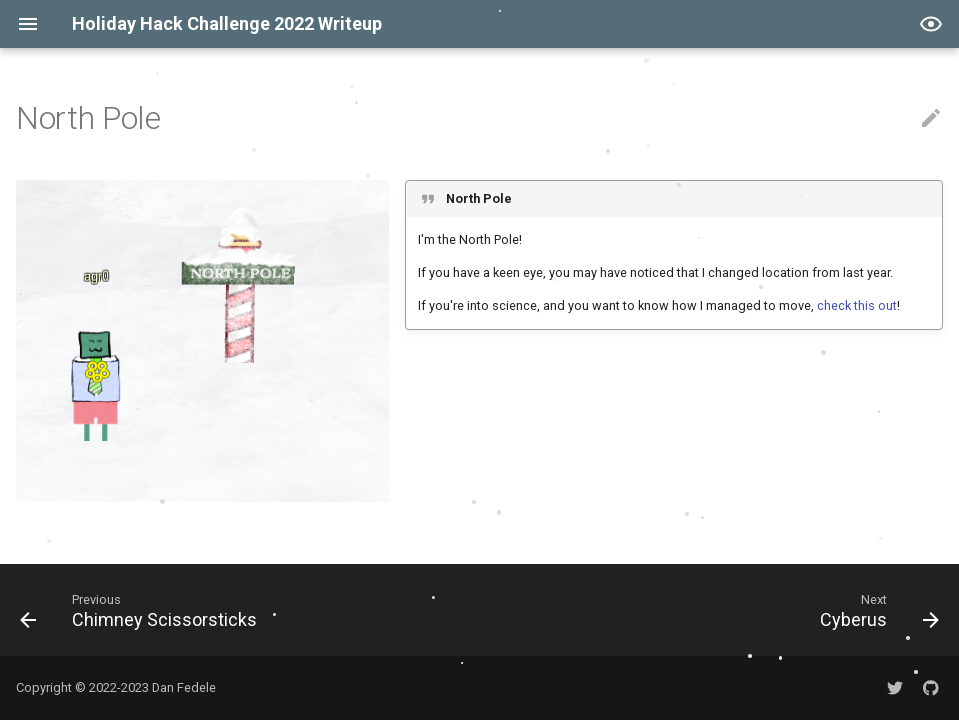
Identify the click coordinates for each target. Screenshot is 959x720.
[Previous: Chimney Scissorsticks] (143, 610)
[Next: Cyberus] (875, 610)
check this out (857, 305)
